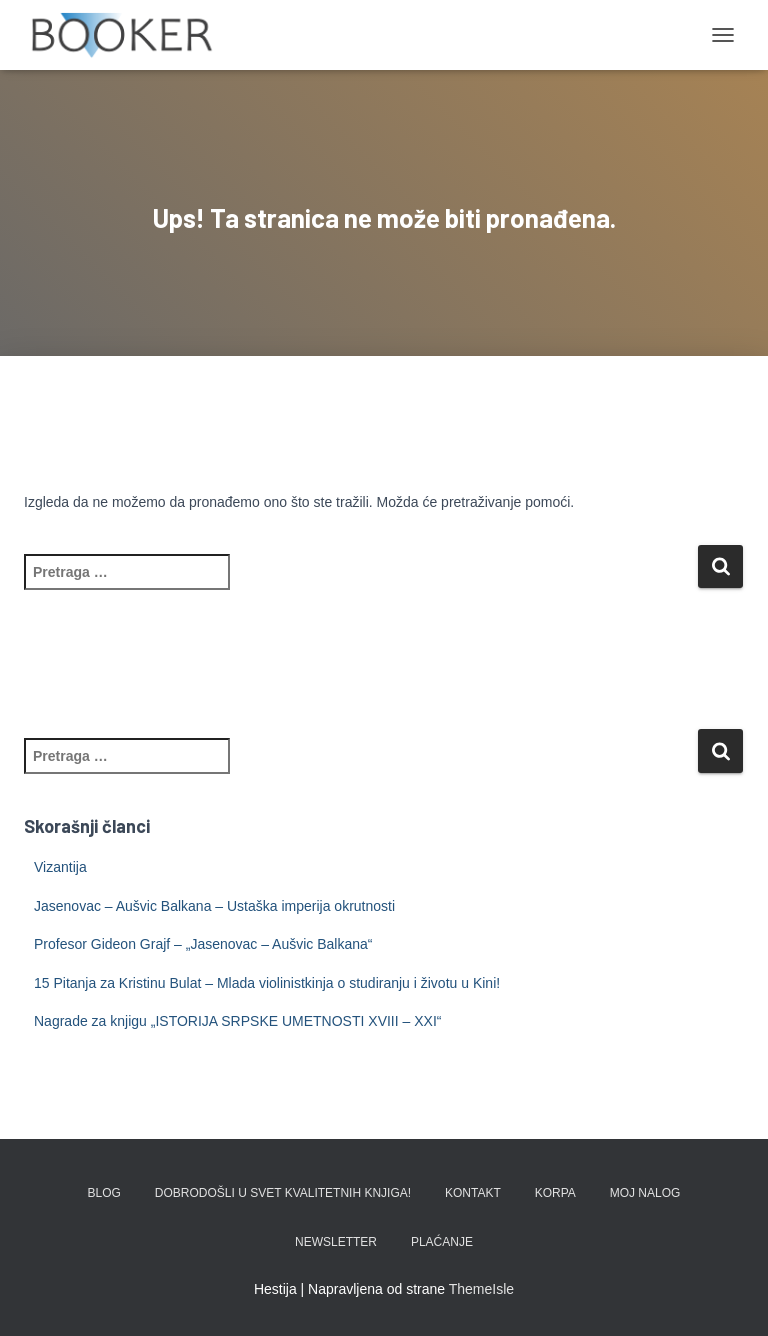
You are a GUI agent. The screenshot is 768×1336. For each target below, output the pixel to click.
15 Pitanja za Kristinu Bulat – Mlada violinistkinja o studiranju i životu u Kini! (267, 983)
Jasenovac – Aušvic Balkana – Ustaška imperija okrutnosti (214, 906)
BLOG (104, 1193)
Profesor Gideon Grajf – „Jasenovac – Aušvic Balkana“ (203, 944)
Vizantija (60, 867)
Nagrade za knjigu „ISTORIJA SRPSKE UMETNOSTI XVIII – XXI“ (237, 1021)
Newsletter (336, 1242)
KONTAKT (473, 1193)
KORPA (555, 1193)
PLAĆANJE (442, 1242)
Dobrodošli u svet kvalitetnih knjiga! (283, 1193)
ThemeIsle (481, 1289)
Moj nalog (645, 1193)
